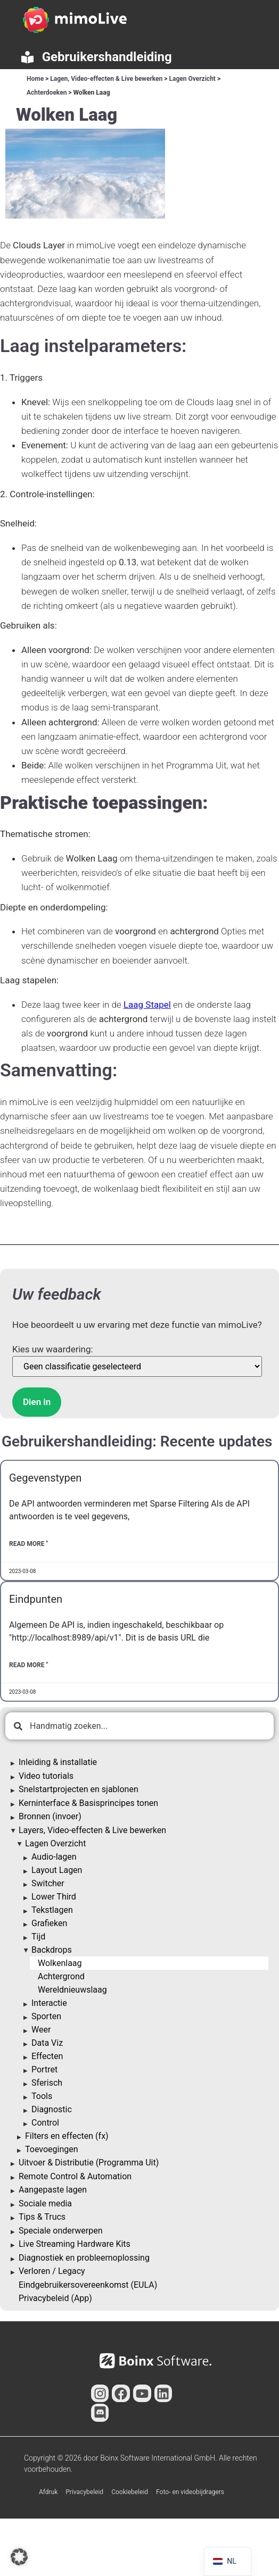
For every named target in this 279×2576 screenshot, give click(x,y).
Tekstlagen (52, 1910)
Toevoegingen (51, 2149)
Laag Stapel (147, 1004)
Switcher (47, 1883)
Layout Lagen (56, 1870)
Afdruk (48, 2492)
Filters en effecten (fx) (67, 2136)
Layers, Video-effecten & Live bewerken (92, 1830)
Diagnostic (51, 2109)
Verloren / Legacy (52, 2271)
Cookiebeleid (129, 2492)
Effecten (47, 2056)
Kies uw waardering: (52, 1349)
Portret (44, 2069)
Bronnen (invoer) (50, 1816)
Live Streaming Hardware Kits (74, 2244)
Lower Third (53, 1897)
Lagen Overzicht (192, 78)
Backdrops (51, 1950)
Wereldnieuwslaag (72, 1990)
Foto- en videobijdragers (190, 2492)
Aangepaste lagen (53, 2190)
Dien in (37, 1401)
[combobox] (139, 1725)
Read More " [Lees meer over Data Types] (28, 1544)
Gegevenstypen (45, 1477)
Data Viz (47, 2043)
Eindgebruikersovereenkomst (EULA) (88, 2285)
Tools (41, 2096)
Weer (41, 2030)
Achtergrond (61, 1976)
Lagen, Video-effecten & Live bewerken (106, 78)
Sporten (46, 2016)
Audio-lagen (54, 1857)
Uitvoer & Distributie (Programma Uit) (89, 2162)
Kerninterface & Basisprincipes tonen (88, 1803)
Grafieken (49, 1923)
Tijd (38, 1936)
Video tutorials (46, 1776)
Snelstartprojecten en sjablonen (78, 1789)
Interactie (49, 2003)
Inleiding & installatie (58, 1762)
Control (45, 2123)
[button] (19, 2557)
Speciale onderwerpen (61, 2231)
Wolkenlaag (60, 1963)
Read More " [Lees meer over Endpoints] (28, 1665)
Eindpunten (35, 1599)
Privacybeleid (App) (55, 2298)
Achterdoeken (47, 92)
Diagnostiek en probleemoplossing (84, 2258)
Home (35, 78)
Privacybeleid (84, 2492)
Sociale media (45, 2203)
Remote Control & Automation (75, 2176)
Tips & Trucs (42, 2217)
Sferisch (46, 2083)
